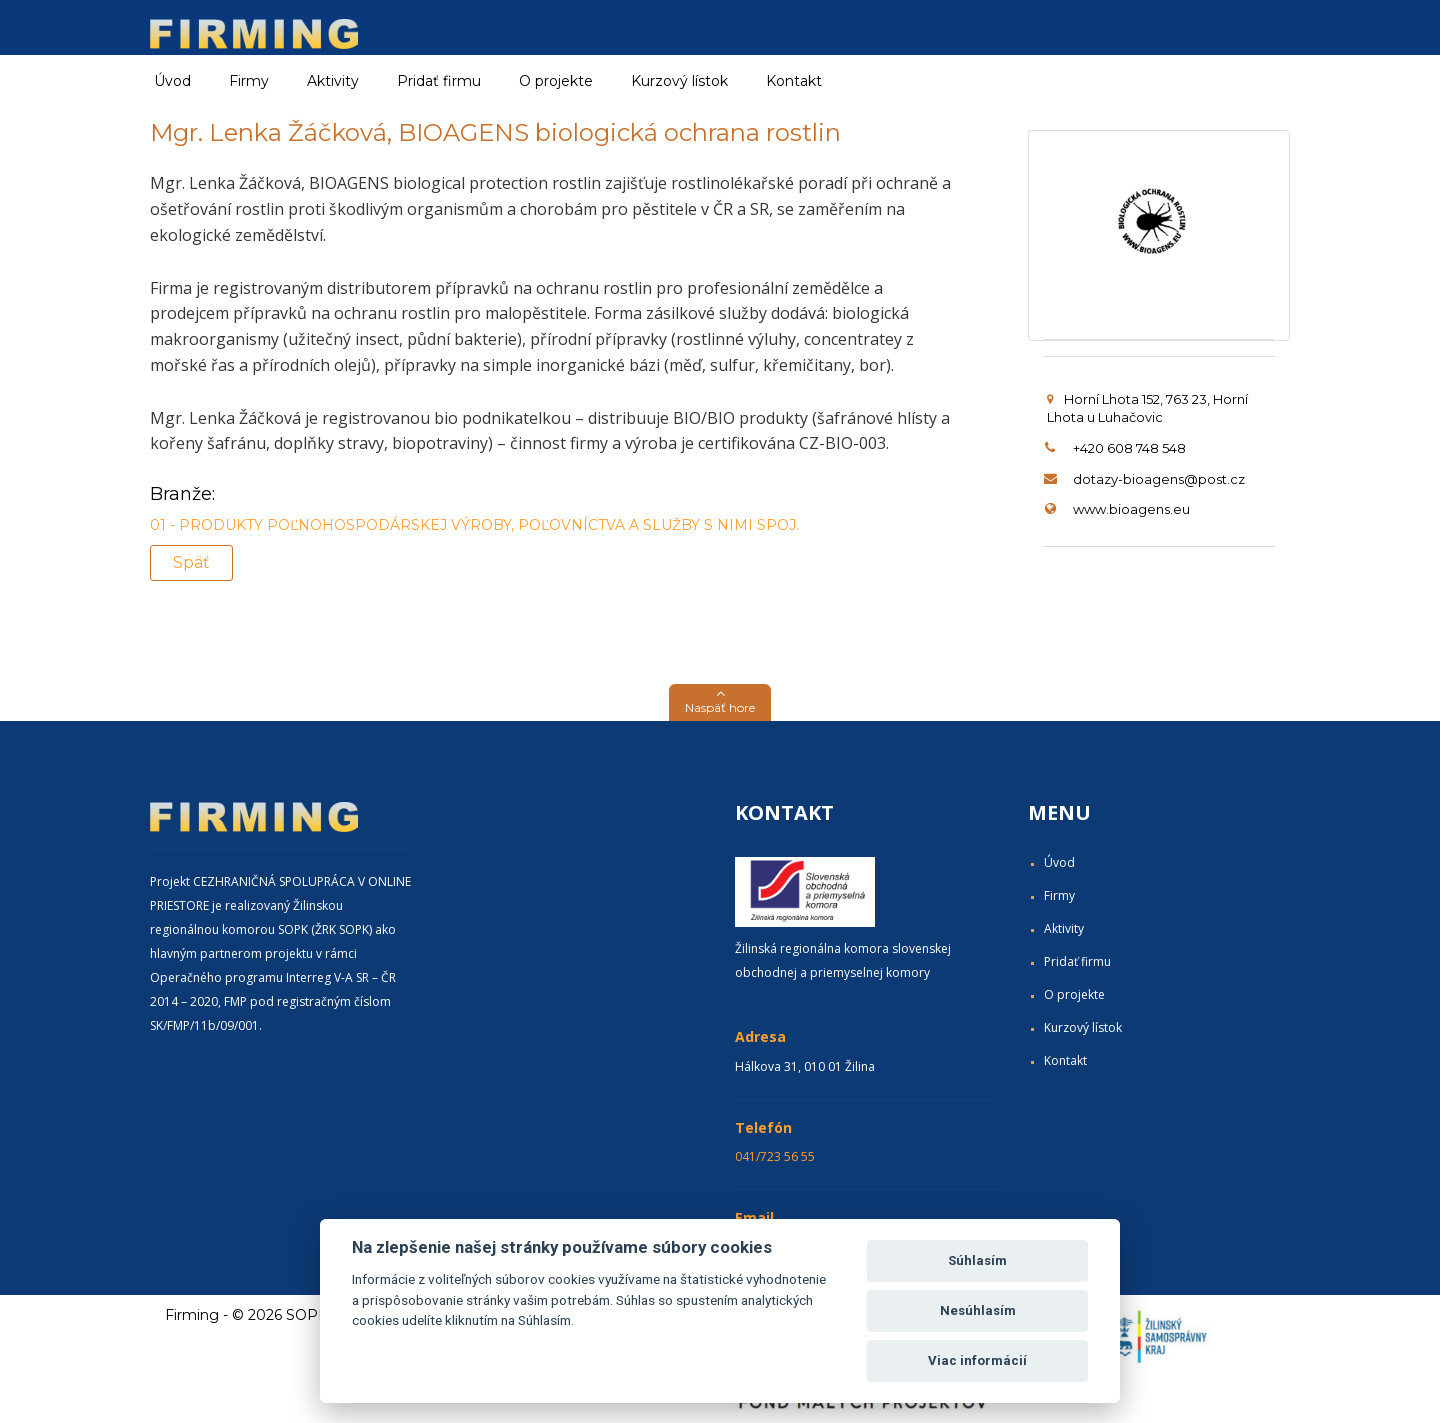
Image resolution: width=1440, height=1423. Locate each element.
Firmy (1059, 895)
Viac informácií (977, 1360)
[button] (720, 702)
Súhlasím (977, 1260)
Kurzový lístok (679, 81)
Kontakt (794, 81)
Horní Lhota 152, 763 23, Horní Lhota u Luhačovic (1147, 408)
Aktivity (1064, 928)
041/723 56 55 (775, 1156)
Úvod (172, 81)
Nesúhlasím (978, 1310)
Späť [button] (191, 562)
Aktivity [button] (333, 81)
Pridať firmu (439, 81)
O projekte (556, 81)
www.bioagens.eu (1131, 509)
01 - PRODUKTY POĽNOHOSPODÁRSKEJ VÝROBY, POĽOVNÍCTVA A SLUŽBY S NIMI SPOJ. (474, 525)
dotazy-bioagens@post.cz (1159, 479)
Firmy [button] (249, 81)
